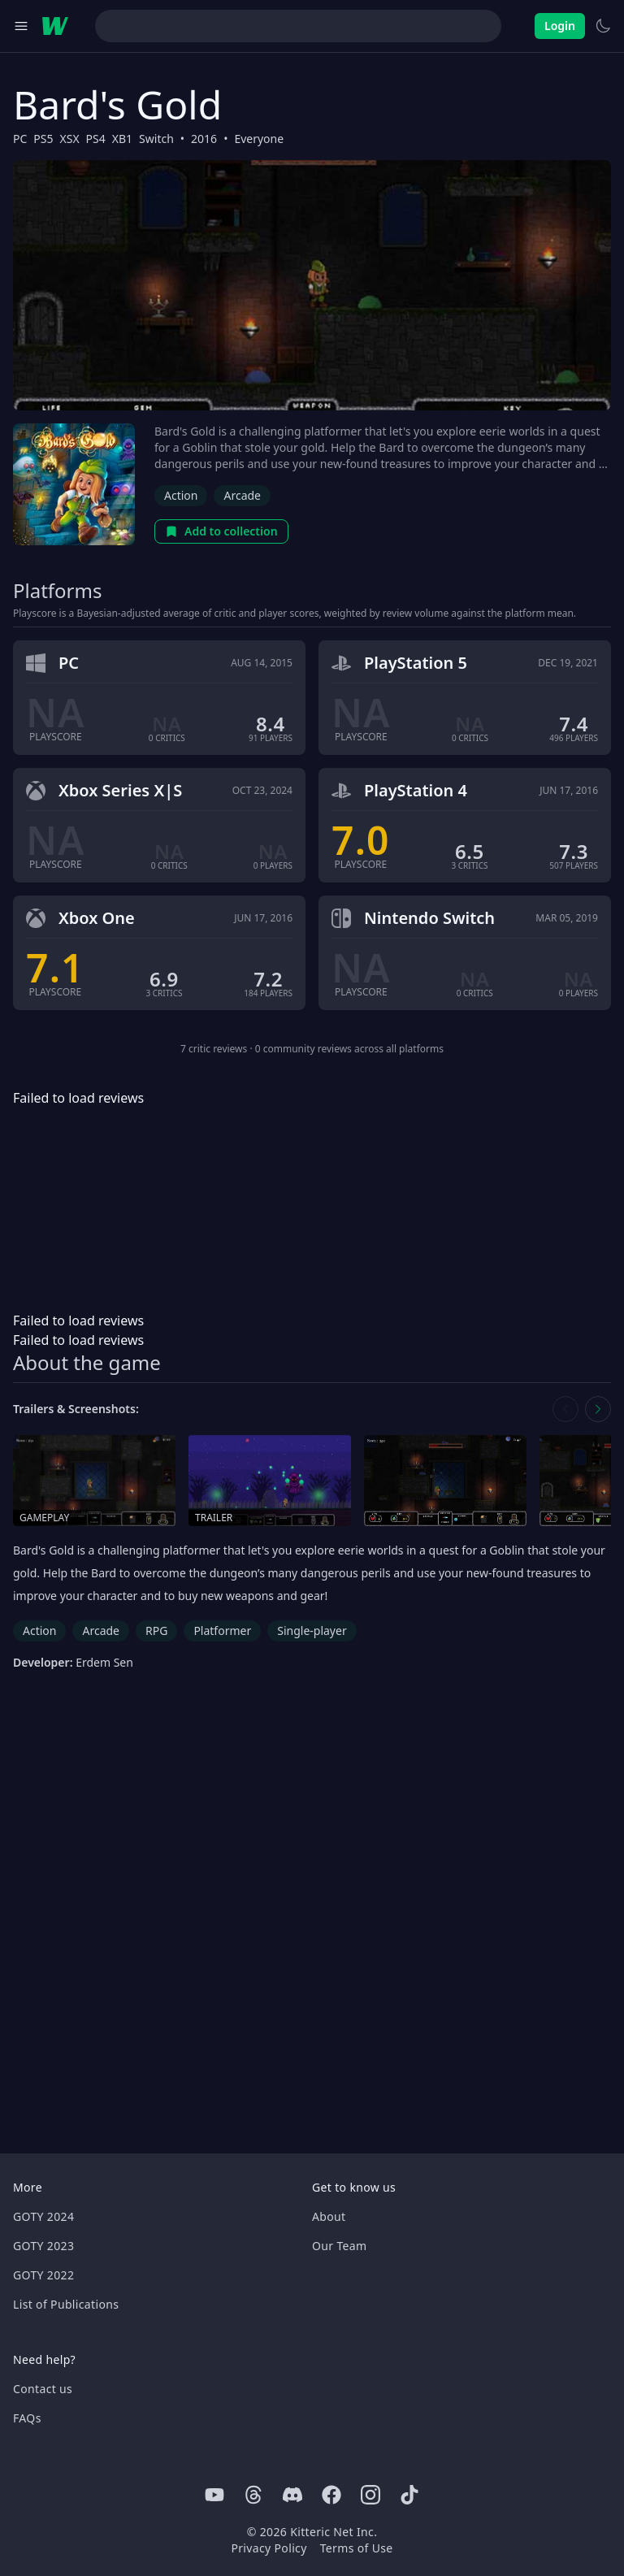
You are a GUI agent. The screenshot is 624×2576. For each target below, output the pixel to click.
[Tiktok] (409, 2494)
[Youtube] (214, 2494)
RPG (156, 1630)
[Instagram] (370, 2494)
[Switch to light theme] (603, 26)
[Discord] (292, 2494)
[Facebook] (331, 2494)
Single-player (311, 1630)
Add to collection (221, 531)
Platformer (222, 1630)
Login (559, 25)
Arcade (242, 495)
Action (180, 495)
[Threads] (253, 2494)
